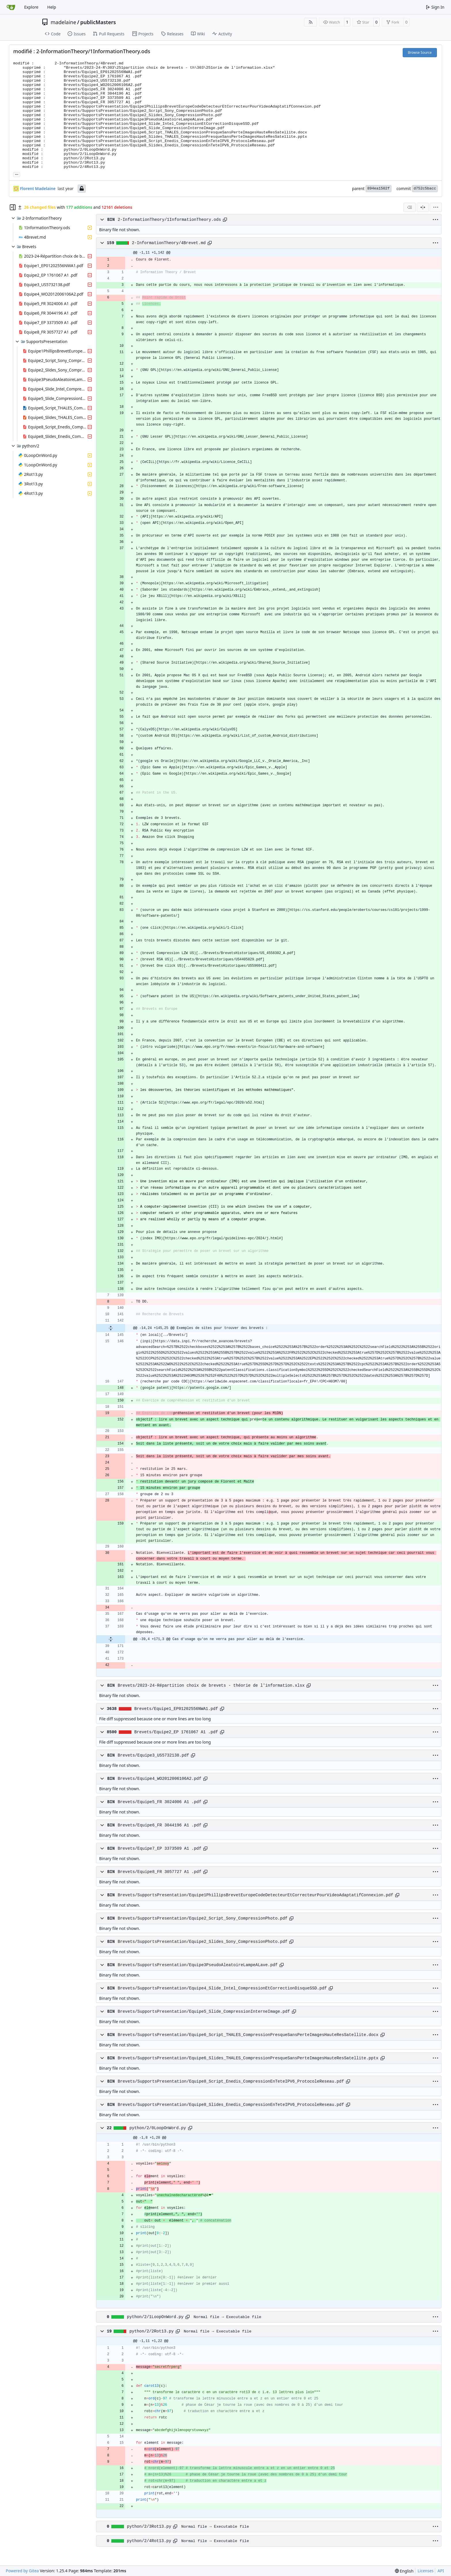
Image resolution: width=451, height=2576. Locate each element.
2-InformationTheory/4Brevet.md (169, 243)
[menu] (436, 207)
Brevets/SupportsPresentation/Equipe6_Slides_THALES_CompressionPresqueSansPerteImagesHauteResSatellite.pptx (248, 2058)
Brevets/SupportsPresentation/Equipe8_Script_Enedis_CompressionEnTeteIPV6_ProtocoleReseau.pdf (231, 2081)
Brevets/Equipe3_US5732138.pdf (153, 1755)
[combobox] (410, 207)
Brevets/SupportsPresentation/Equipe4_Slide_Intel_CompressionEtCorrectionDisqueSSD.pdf (222, 1988)
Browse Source (420, 52)
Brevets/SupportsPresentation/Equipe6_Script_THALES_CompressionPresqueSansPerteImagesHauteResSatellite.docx (248, 2035)
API (440, 2570)
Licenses (426, 2570)
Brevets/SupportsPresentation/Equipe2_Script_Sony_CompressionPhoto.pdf (202, 1918)
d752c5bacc (425, 188)
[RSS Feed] (310, 22)
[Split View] (423, 207)
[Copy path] (225, 220)
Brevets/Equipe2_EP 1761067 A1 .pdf (176, 1732)
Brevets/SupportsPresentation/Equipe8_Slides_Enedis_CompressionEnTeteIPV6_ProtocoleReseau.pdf (231, 2104)
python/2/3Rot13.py (149, 2526)
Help (51, 7)
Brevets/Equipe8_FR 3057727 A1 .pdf (159, 1872)
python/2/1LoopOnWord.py (155, 2317)
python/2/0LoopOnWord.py (157, 2128)
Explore (31, 7)
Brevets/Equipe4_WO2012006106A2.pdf (159, 1778)
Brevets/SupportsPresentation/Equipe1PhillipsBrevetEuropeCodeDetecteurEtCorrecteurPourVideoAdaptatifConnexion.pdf (255, 1895)
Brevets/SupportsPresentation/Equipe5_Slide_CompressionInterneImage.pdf (204, 2011)
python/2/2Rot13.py (151, 2331)
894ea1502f (378, 188)
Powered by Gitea (22, 2570)
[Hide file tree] (13, 207)
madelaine (63, 22)
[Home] (11, 7)
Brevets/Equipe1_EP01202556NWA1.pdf (176, 1709)
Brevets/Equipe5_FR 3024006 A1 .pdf (159, 1802)
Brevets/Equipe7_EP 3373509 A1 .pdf (159, 1848)
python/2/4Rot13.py (149, 2541)
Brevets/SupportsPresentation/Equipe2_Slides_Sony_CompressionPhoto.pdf (202, 1941)
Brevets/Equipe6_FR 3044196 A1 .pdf (159, 1825)
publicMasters (98, 22)
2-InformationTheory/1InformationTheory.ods (169, 219)
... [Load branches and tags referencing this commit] (16, 174)
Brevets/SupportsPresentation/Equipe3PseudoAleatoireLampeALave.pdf (198, 1965)
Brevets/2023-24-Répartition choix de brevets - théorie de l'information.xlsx (211, 1685)
